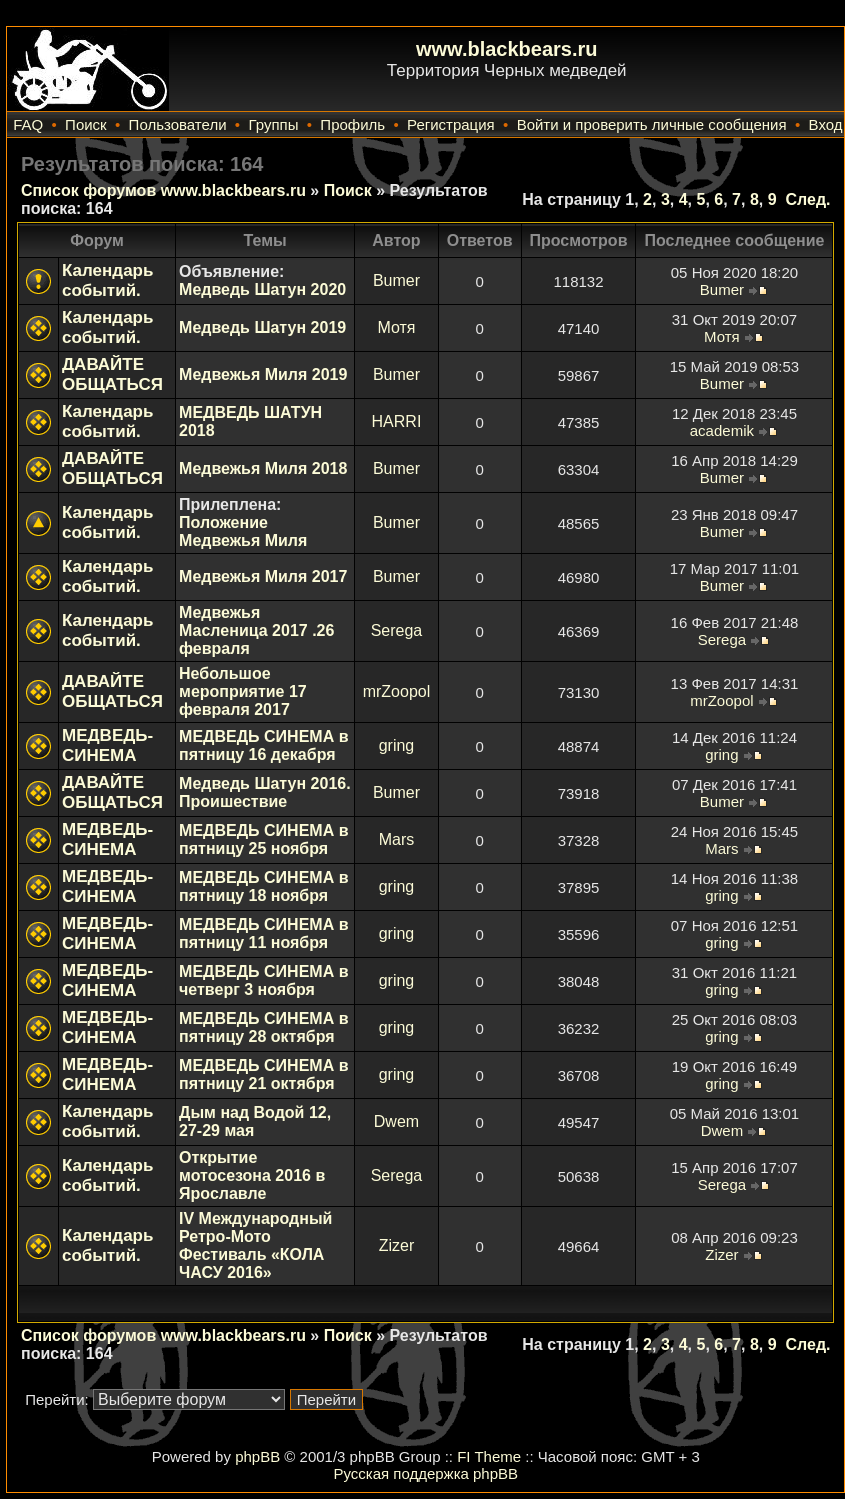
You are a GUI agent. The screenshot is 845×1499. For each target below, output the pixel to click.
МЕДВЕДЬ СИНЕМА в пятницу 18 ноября (263, 886)
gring (397, 745)
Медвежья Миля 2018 (263, 468)
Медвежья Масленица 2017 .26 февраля (256, 630)
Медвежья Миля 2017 (263, 576)
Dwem (396, 1121)
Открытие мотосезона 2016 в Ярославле (252, 1175)
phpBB (257, 1456)
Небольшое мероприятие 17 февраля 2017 (243, 691)
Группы (273, 124)
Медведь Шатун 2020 (262, 289)
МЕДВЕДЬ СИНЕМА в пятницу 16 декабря (263, 745)
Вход (826, 124)
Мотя (396, 327)
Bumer (396, 280)
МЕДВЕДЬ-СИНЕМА (107, 745)
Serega (397, 630)
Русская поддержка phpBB (425, 1473)
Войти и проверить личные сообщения (652, 124)
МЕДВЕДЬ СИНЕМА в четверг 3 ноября (263, 980)
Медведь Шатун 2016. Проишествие (265, 792)
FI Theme (489, 1456)
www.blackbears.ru (507, 49)
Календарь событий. (107, 280)
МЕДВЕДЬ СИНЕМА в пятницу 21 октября (263, 1074)
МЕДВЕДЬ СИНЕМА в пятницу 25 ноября (263, 839)
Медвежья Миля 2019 (263, 374)
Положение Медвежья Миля (243, 531)
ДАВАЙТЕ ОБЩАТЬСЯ (112, 374)
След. (807, 199)
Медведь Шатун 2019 (262, 327)
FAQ (28, 124)
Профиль (352, 124)
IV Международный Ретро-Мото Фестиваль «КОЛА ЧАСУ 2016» (255, 1245)
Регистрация (451, 124)
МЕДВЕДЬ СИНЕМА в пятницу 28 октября (263, 1027)
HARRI (397, 421)
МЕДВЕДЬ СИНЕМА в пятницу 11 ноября (263, 933)
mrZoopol (397, 691)
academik (722, 430)
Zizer (397, 1245)
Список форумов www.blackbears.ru (163, 190)
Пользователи (178, 124)
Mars (397, 839)
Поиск (86, 124)
